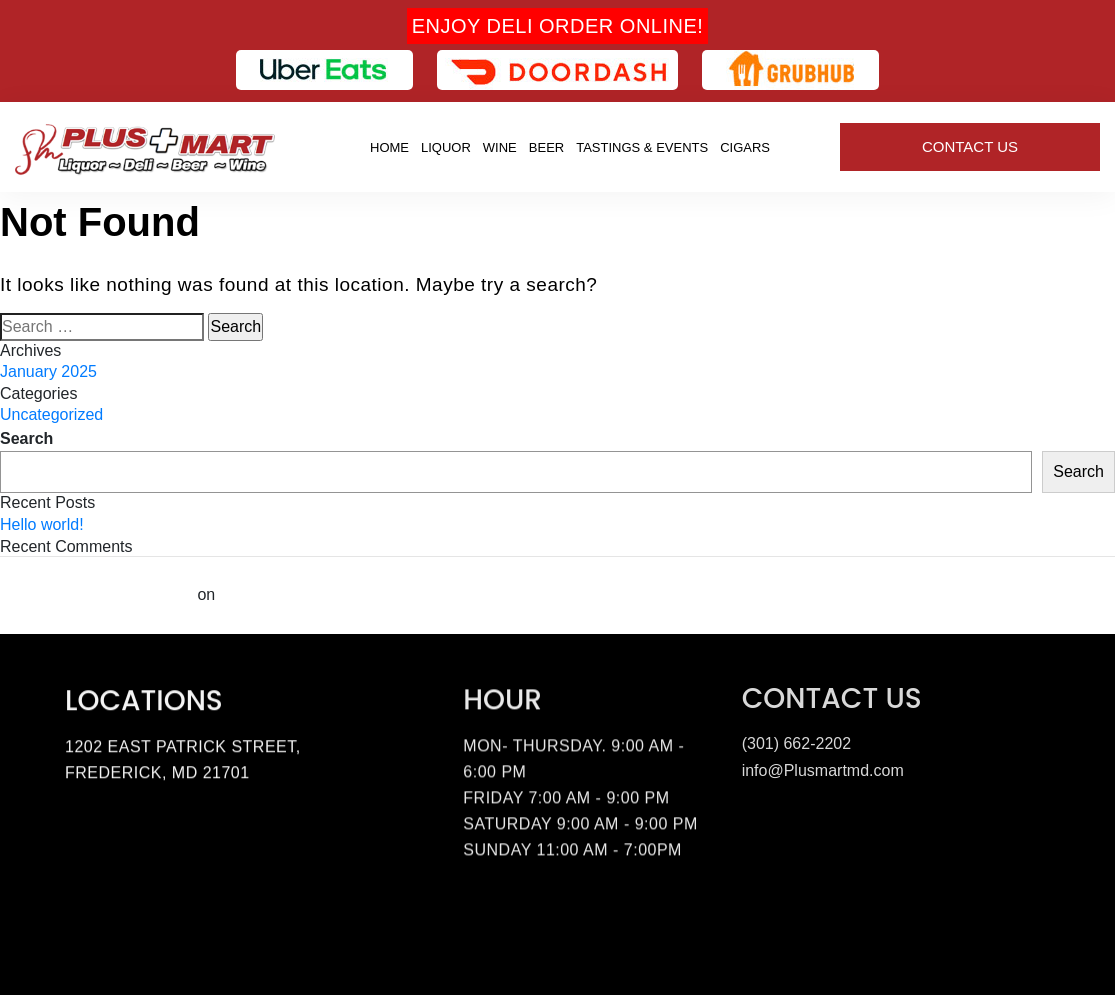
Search (26, 438)
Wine (500, 147)
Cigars (745, 147)
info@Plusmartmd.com (823, 766)
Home (389, 147)
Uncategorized (51, 414)
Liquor (446, 147)
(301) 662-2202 (796, 739)
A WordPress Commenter (96, 594)
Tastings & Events (642, 147)
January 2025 (48, 371)
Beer (546, 147)
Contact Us (970, 146)
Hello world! (42, 524)
